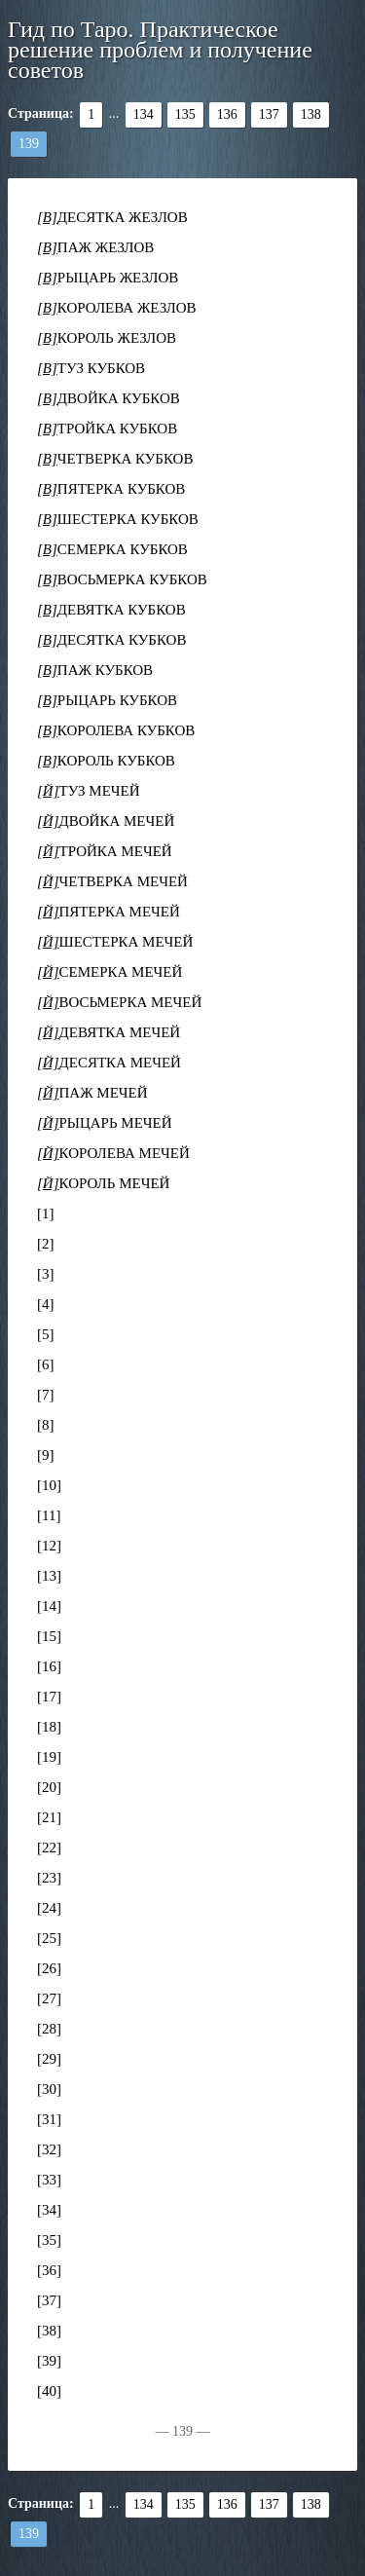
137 (269, 114)
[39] (49, 2361)
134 (143, 114)
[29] (49, 2059)
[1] (46, 1213)
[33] (49, 2179)
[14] (49, 1606)
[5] (46, 1334)
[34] (49, 2210)
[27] (49, 1998)
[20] (49, 1787)
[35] (49, 2240)
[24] (49, 1908)
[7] (46, 1394)
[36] (49, 2270)
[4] (46, 1304)
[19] (49, 1757)
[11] (48, 1515)
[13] (49, 1576)
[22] (49, 1847)
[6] (46, 1364)
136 (227, 114)
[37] (49, 2300)
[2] (46, 1243)
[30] (49, 2089)
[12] (49, 1545)
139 (28, 143)
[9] (46, 1455)
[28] (49, 2028)
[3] (46, 1274)
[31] (49, 2119)
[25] (49, 1938)
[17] (49, 1696)
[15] (49, 1636)
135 (185, 114)
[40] (49, 2391)
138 (311, 114)
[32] (49, 2149)
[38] (49, 2330)
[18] (49, 1727)
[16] (49, 1666)
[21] (49, 1817)
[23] (49, 1877)
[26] (49, 1968)
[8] (46, 1425)
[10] (49, 1485)
